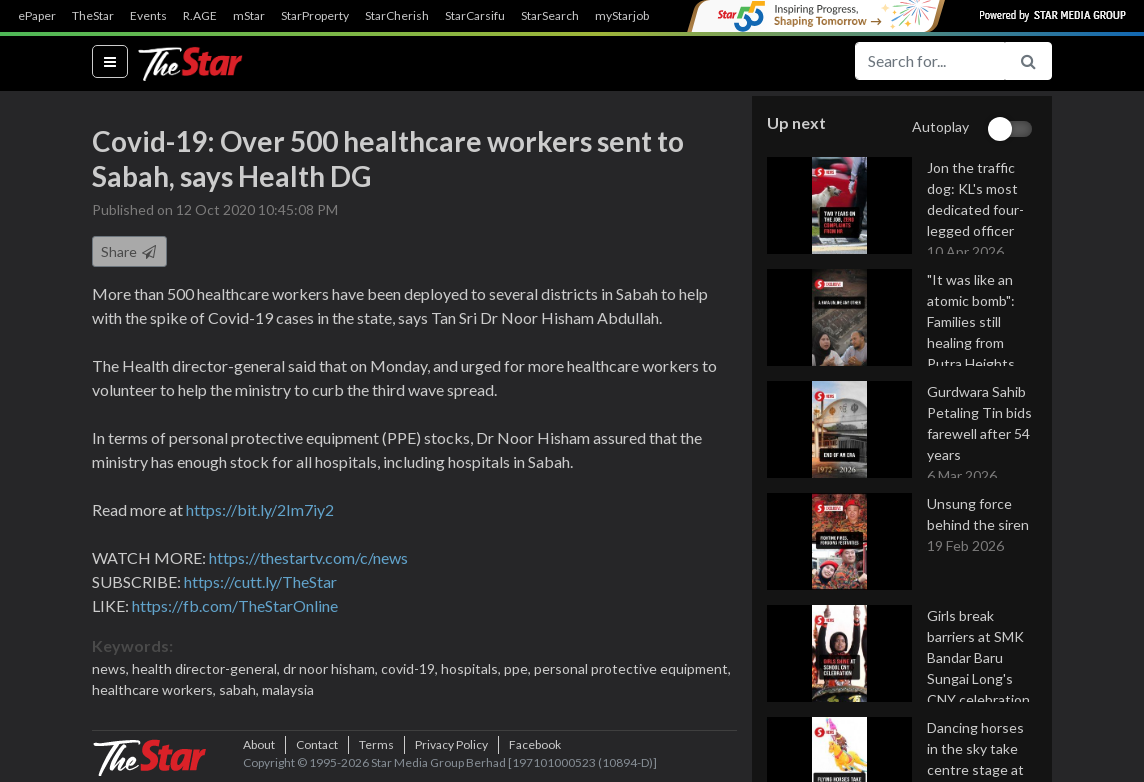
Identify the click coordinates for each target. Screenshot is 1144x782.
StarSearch (550, 16)
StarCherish (397, 16)
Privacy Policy (451, 751)
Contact (317, 751)
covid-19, (411, 670)
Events (148, 16)
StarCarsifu (475, 16)
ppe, (519, 670)
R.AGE (200, 16)
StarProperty (315, 16)
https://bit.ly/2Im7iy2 (260, 511)
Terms (376, 751)
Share (129, 253)
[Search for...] (930, 61)
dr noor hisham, (332, 670)
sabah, (240, 691)
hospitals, (472, 670)
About (259, 751)
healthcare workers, (155, 691)
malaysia (288, 691)
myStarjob (622, 16)
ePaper (37, 16)
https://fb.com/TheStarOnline (235, 607)
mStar (249, 16)
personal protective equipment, (632, 670)
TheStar (93, 16)
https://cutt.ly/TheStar (260, 583)
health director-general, (207, 670)
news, (112, 670)
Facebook (535, 751)
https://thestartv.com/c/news (308, 559)
